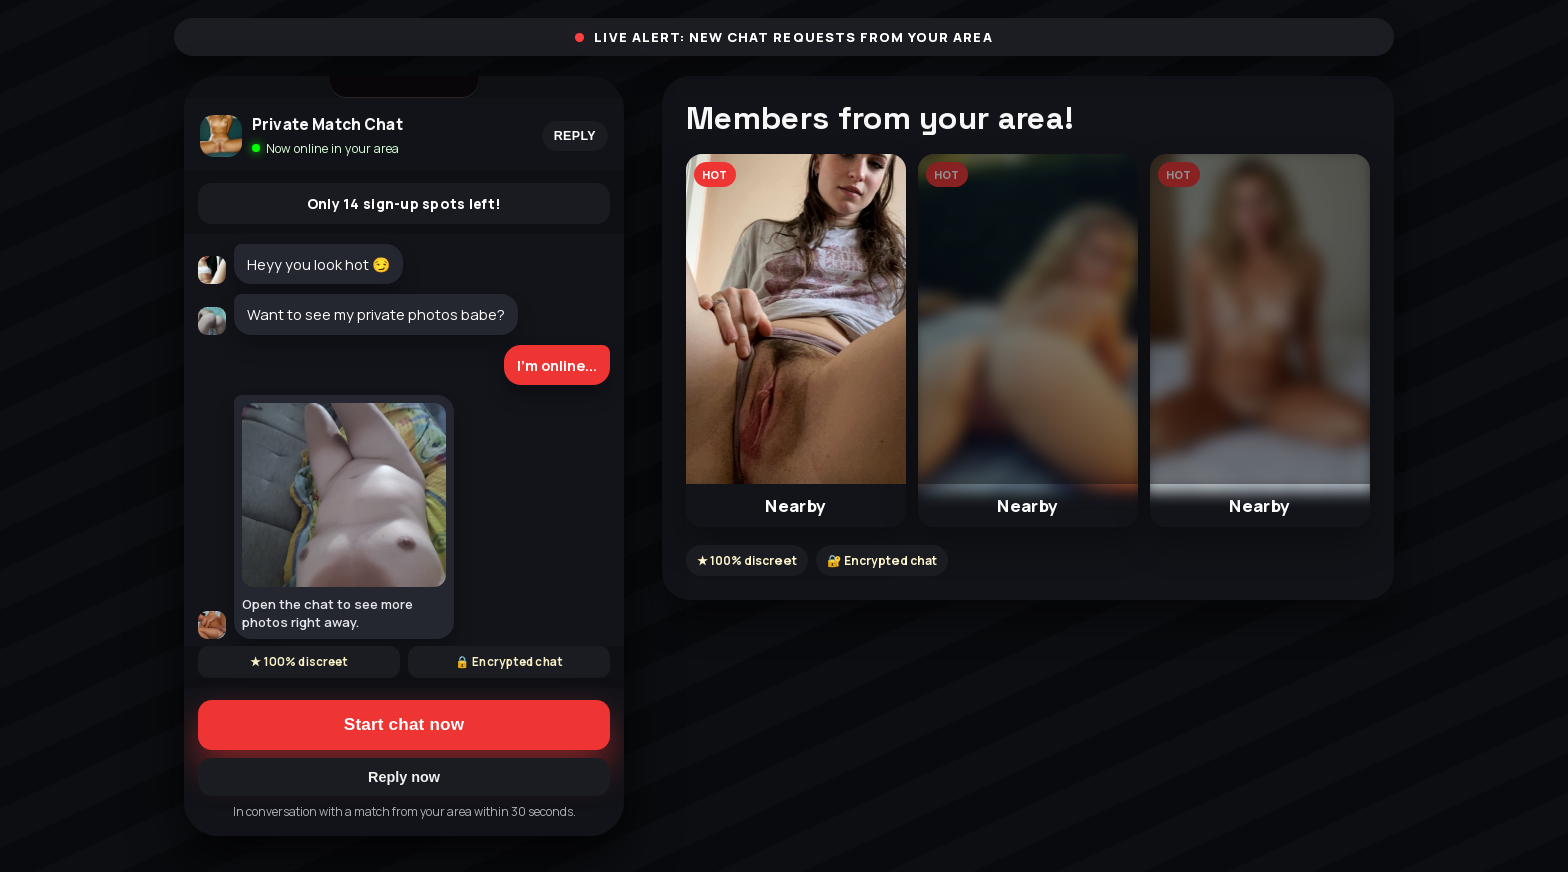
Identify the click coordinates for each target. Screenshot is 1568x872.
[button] (796, 340)
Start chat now (404, 724)
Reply (575, 136)
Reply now (404, 777)
